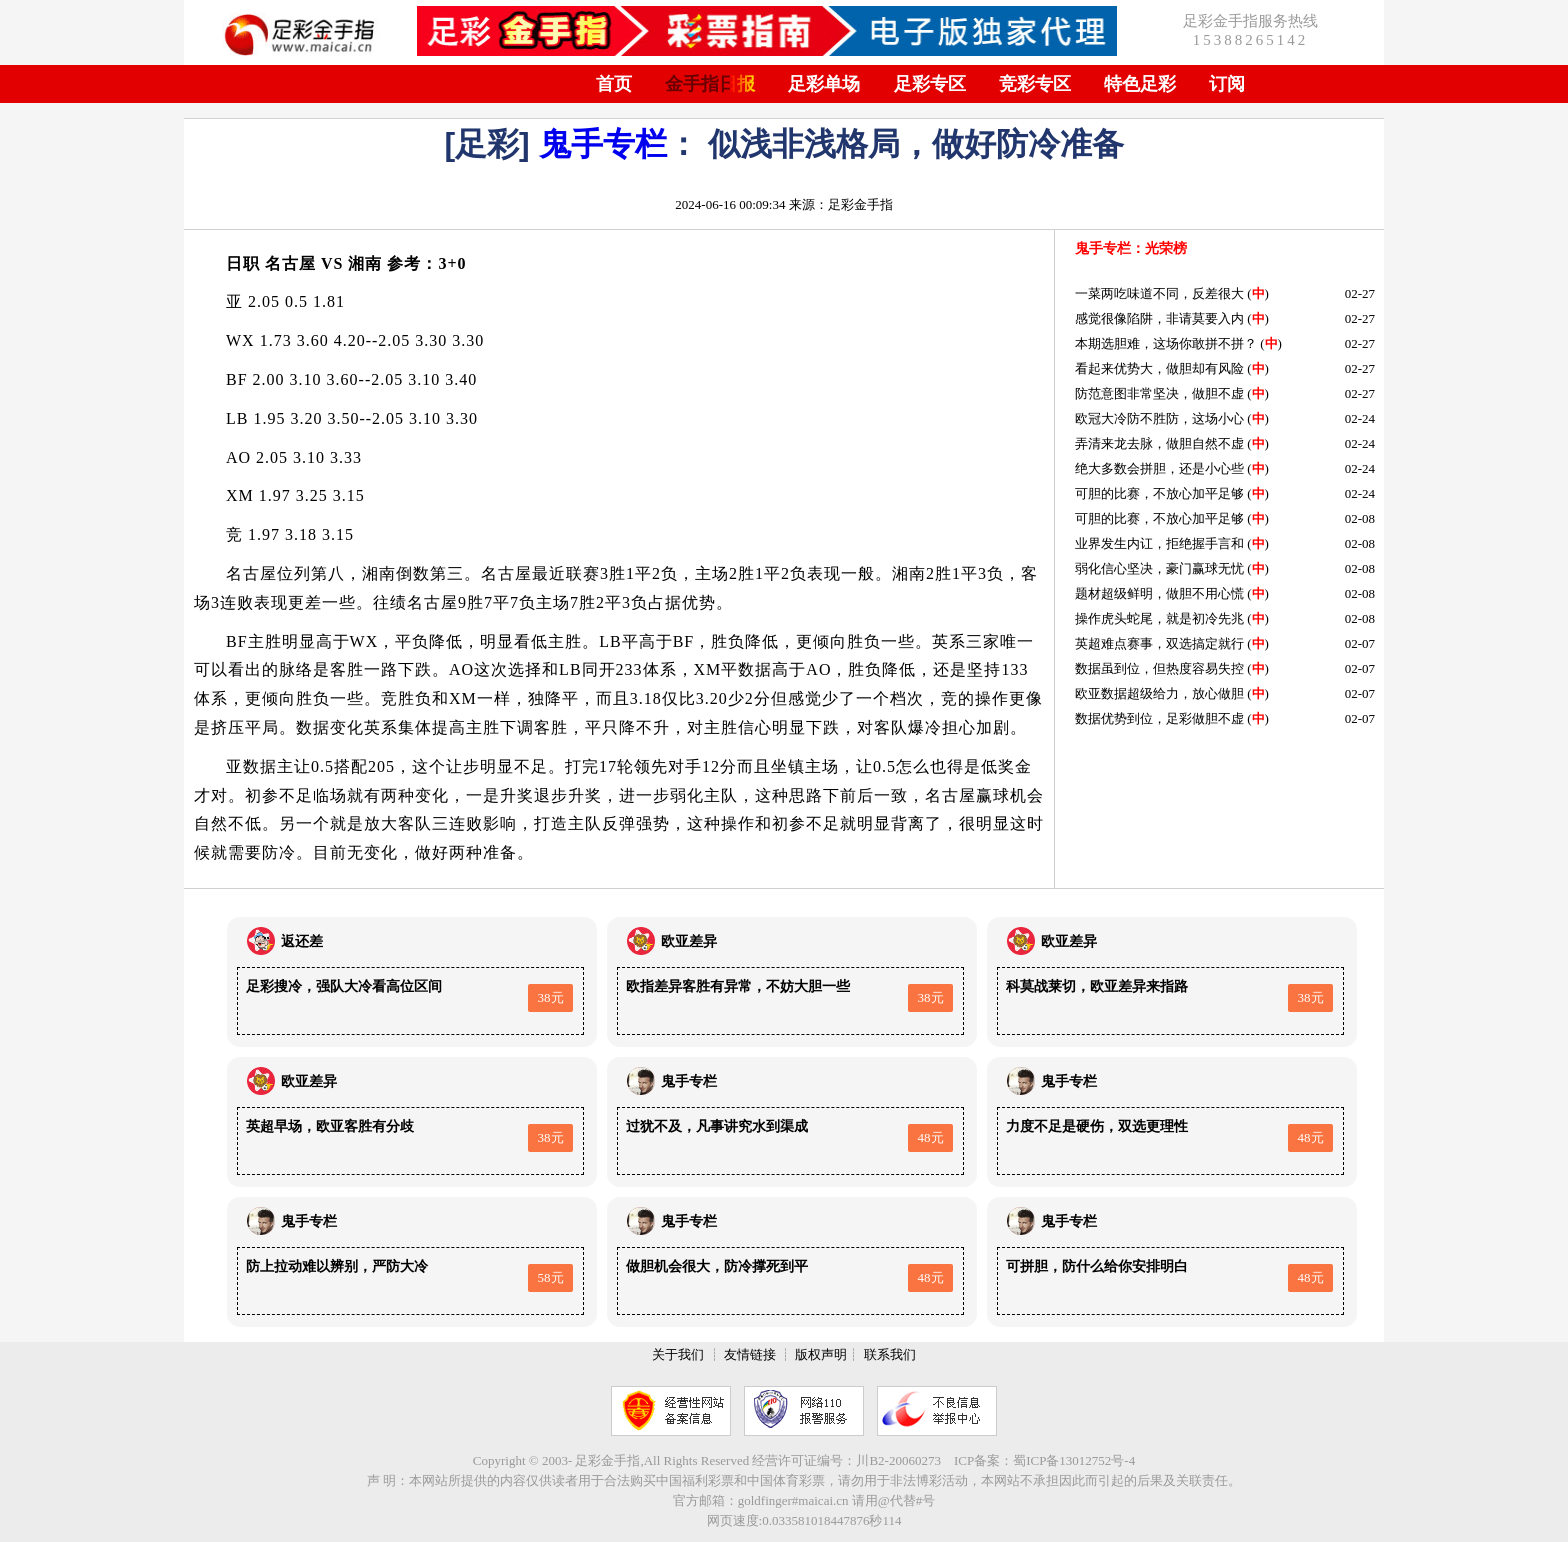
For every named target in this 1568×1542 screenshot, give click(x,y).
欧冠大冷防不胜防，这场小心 (1159, 418)
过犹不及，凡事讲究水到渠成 (717, 1126)
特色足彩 (1140, 84)
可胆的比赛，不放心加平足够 (1159, 493)
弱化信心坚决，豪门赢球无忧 (1159, 568)
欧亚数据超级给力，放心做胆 (1159, 693)
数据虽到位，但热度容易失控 (1159, 668)
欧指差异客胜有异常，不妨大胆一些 (738, 986)
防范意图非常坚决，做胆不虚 (1159, 393)
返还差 (302, 941)
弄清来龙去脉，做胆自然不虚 (1159, 443)
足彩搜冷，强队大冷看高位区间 (344, 986)
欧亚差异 (689, 941)
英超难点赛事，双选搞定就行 (1159, 643)
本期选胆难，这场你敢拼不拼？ (1166, 343)
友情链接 (750, 1354)
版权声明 (821, 1354)
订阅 (1227, 84)
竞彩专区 (1035, 84)
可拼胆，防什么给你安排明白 (1097, 1266)
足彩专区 (930, 84)
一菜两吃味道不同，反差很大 (1159, 293)
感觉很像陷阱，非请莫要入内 (1159, 318)
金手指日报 (710, 84)
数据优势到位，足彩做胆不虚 (1159, 718)
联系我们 (890, 1354)
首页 (614, 84)
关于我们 (678, 1354)
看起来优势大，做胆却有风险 (1159, 368)
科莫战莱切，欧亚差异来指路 (1097, 986)
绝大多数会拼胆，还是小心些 (1159, 468)
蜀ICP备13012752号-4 (1074, 1460)
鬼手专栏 (603, 144)
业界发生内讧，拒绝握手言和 (1159, 543)
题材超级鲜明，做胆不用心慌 (1159, 593)
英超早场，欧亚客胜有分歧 (330, 1126)
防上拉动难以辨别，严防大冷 (337, 1266)
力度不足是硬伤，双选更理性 (1097, 1126)
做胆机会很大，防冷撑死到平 (717, 1266)
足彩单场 (824, 84)
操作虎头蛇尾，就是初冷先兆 (1159, 618)
